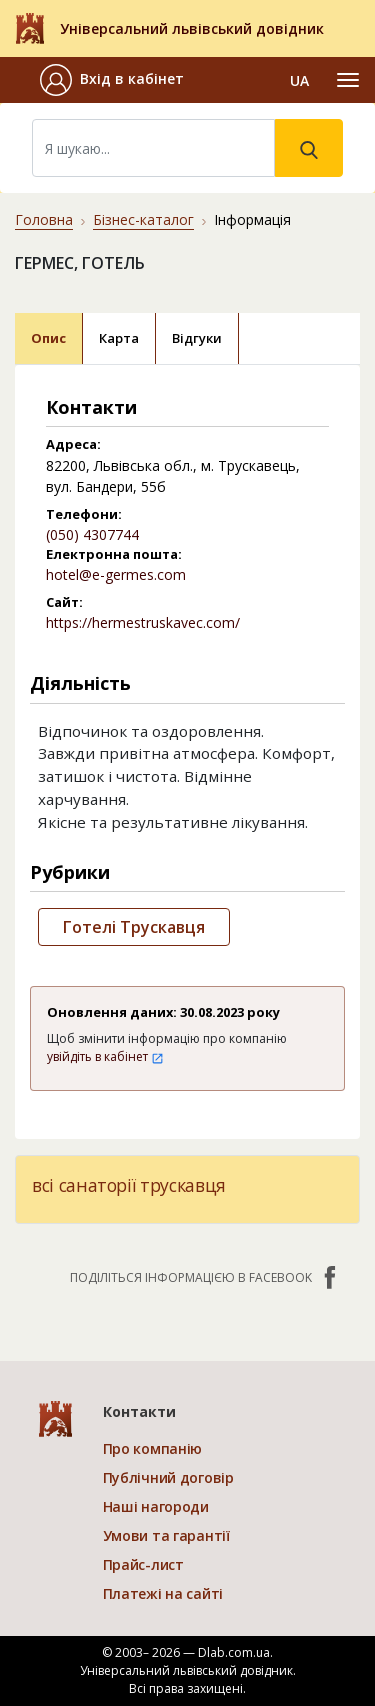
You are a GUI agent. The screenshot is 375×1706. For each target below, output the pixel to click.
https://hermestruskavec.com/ (143, 622)
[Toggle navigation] (348, 80)
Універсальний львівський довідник (192, 28)
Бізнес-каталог (143, 219)
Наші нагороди (156, 1506)
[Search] (153, 148)
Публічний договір (168, 1477)
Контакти (139, 1411)
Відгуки (197, 338)
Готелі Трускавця (134, 927)
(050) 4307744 (92, 534)
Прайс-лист (143, 1564)
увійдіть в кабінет (105, 1056)
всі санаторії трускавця (129, 1185)
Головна (44, 219)
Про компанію (153, 1448)
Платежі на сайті (163, 1593)
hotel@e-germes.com (116, 574)
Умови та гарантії (166, 1535)
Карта (119, 338)
